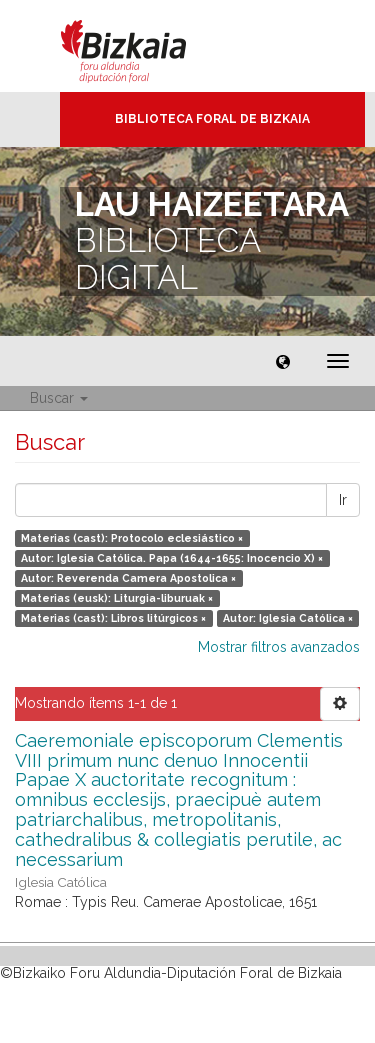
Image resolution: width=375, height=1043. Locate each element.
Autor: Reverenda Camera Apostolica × (128, 578)
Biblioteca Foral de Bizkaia (212, 119)
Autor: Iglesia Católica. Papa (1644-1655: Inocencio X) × (172, 558)
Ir (343, 500)
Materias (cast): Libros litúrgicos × (113, 618)
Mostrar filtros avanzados (279, 647)
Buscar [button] (59, 398)
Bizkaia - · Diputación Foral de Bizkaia (144, 46)
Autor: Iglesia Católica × (288, 618)
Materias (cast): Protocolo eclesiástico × (132, 538)
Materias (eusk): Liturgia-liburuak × (117, 598)
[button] (283, 361)
